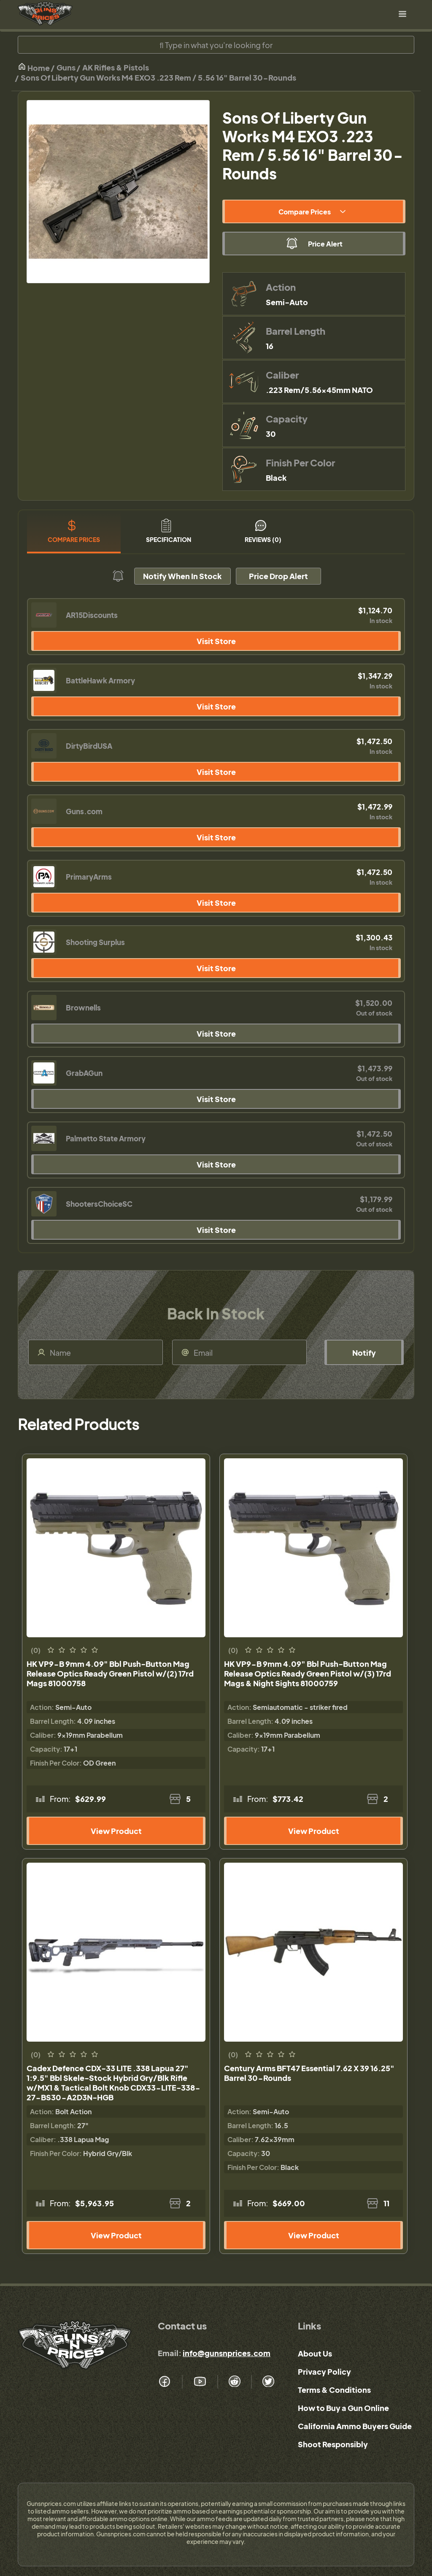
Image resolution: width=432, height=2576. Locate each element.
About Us (315, 2353)
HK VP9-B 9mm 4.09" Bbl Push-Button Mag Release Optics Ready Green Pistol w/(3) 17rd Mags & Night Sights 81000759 (307, 1673)
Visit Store (216, 641)
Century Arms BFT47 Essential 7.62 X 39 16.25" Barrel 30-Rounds (309, 2073)
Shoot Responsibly (333, 2444)
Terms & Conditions (334, 2390)
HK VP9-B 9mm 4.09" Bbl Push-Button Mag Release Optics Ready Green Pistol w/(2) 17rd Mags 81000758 (110, 1673)
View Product (116, 1831)
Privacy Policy (324, 2371)
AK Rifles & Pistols (115, 67)
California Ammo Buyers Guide (355, 2426)
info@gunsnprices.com (226, 2353)
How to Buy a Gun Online (343, 2408)
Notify (364, 1352)
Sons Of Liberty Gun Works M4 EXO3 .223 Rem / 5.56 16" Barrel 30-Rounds (158, 77)
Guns (66, 67)
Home (34, 67)
